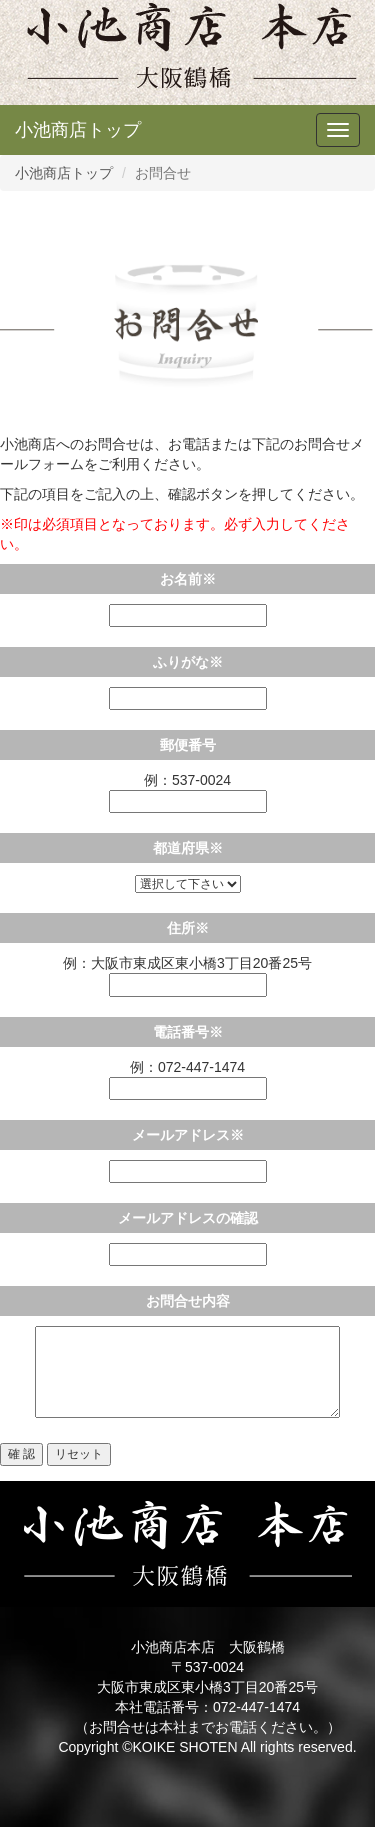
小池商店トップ (78, 130)
